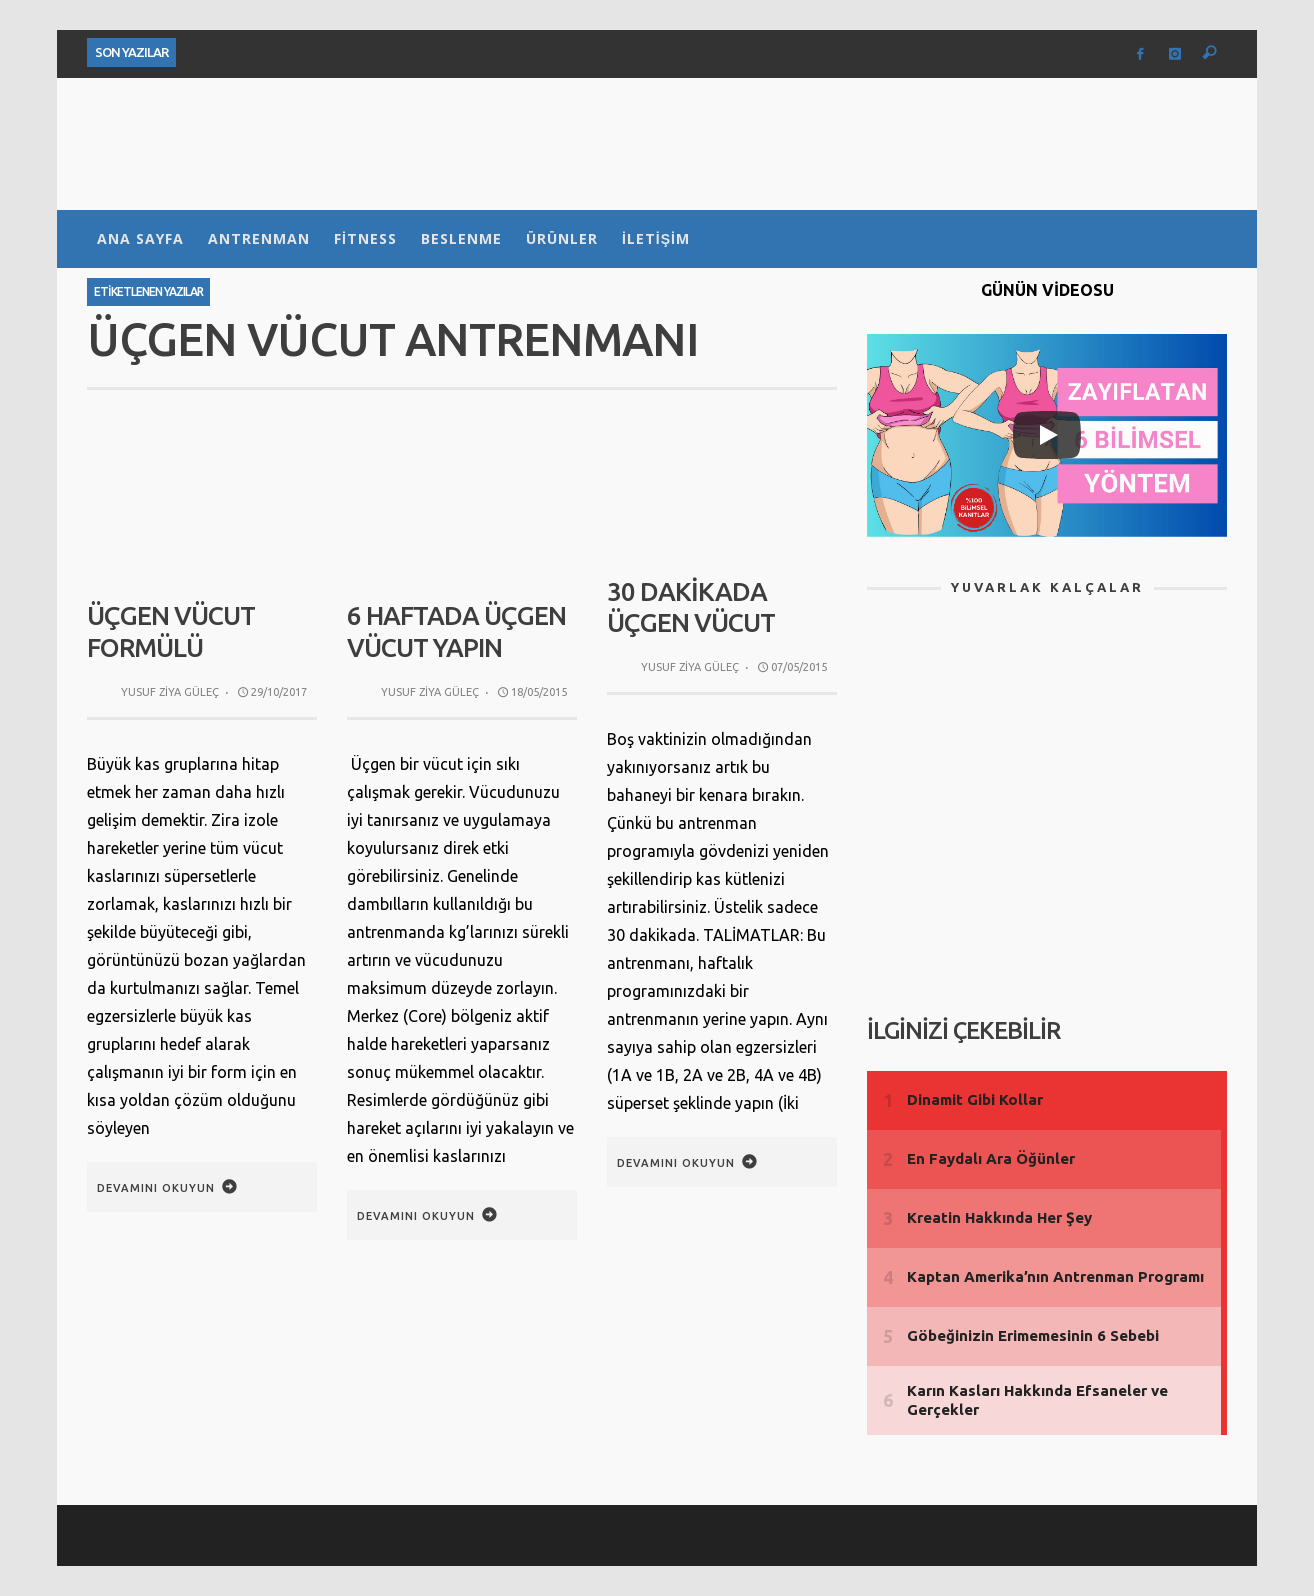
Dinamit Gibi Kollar (975, 1099)
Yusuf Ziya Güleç (170, 692)
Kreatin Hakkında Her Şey (999, 1217)
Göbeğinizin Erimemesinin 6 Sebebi (1033, 1335)
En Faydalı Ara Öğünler (991, 1158)
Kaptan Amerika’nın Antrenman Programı (1055, 1276)
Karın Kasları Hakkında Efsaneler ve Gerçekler (1037, 1400)
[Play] (1047, 435)
